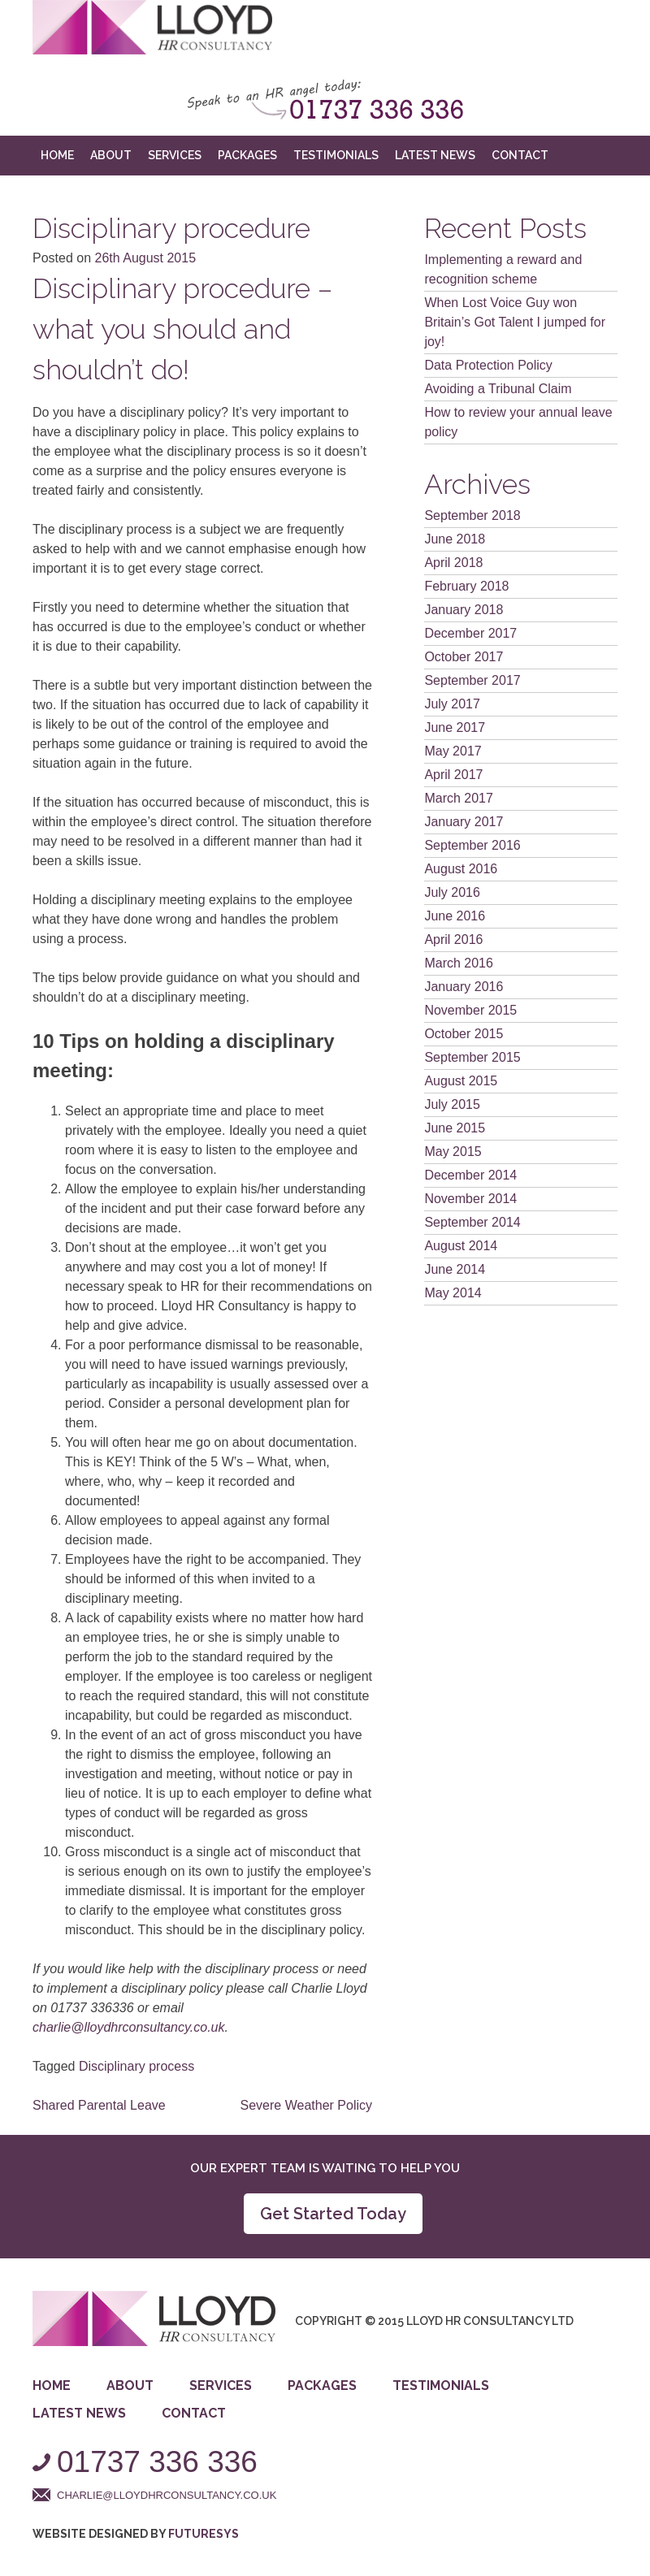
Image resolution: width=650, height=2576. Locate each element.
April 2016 (453, 939)
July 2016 (452, 892)
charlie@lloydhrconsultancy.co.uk (128, 2027)
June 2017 (454, 727)
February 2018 (466, 586)
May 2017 (452, 751)
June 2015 (454, 1128)
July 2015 (452, 1104)
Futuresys (203, 2533)
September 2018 (472, 515)
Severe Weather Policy (306, 2105)
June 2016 (454, 916)
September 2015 (472, 1057)
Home (57, 155)
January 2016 (463, 987)
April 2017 (453, 774)
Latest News (435, 155)
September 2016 (472, 845)
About (111, 155)
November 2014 (470, 1199)
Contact (520, 155)
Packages (247, 155)
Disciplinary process (136, 2066)
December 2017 (470, 633)
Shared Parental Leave (99, 2105)
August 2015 (460, 1081)
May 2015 (452, 1151)
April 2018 (453, 562)
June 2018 (454, 539)
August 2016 (460, 869)
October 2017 (463, 657)
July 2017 (452, 704)
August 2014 (460, 1246)
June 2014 (454, 1269)
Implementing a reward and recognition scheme (503, 269)
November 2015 (470, 1010)
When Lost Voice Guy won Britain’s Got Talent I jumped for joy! (514, 322)
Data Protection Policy (488, 365)
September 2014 (472, 1222)
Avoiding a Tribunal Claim (497, 389)
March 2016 (458, 963)
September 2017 (472, 680)
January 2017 (463, 822)
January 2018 (463, 610)
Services (175, 155)
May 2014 (452, 1293)
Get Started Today (333, 2213)
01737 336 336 (157, 2462)
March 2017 (458, 798)
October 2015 (463, 1034)
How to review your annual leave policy (518, 422)
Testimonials (336, 155)
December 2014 (470, 1175)
